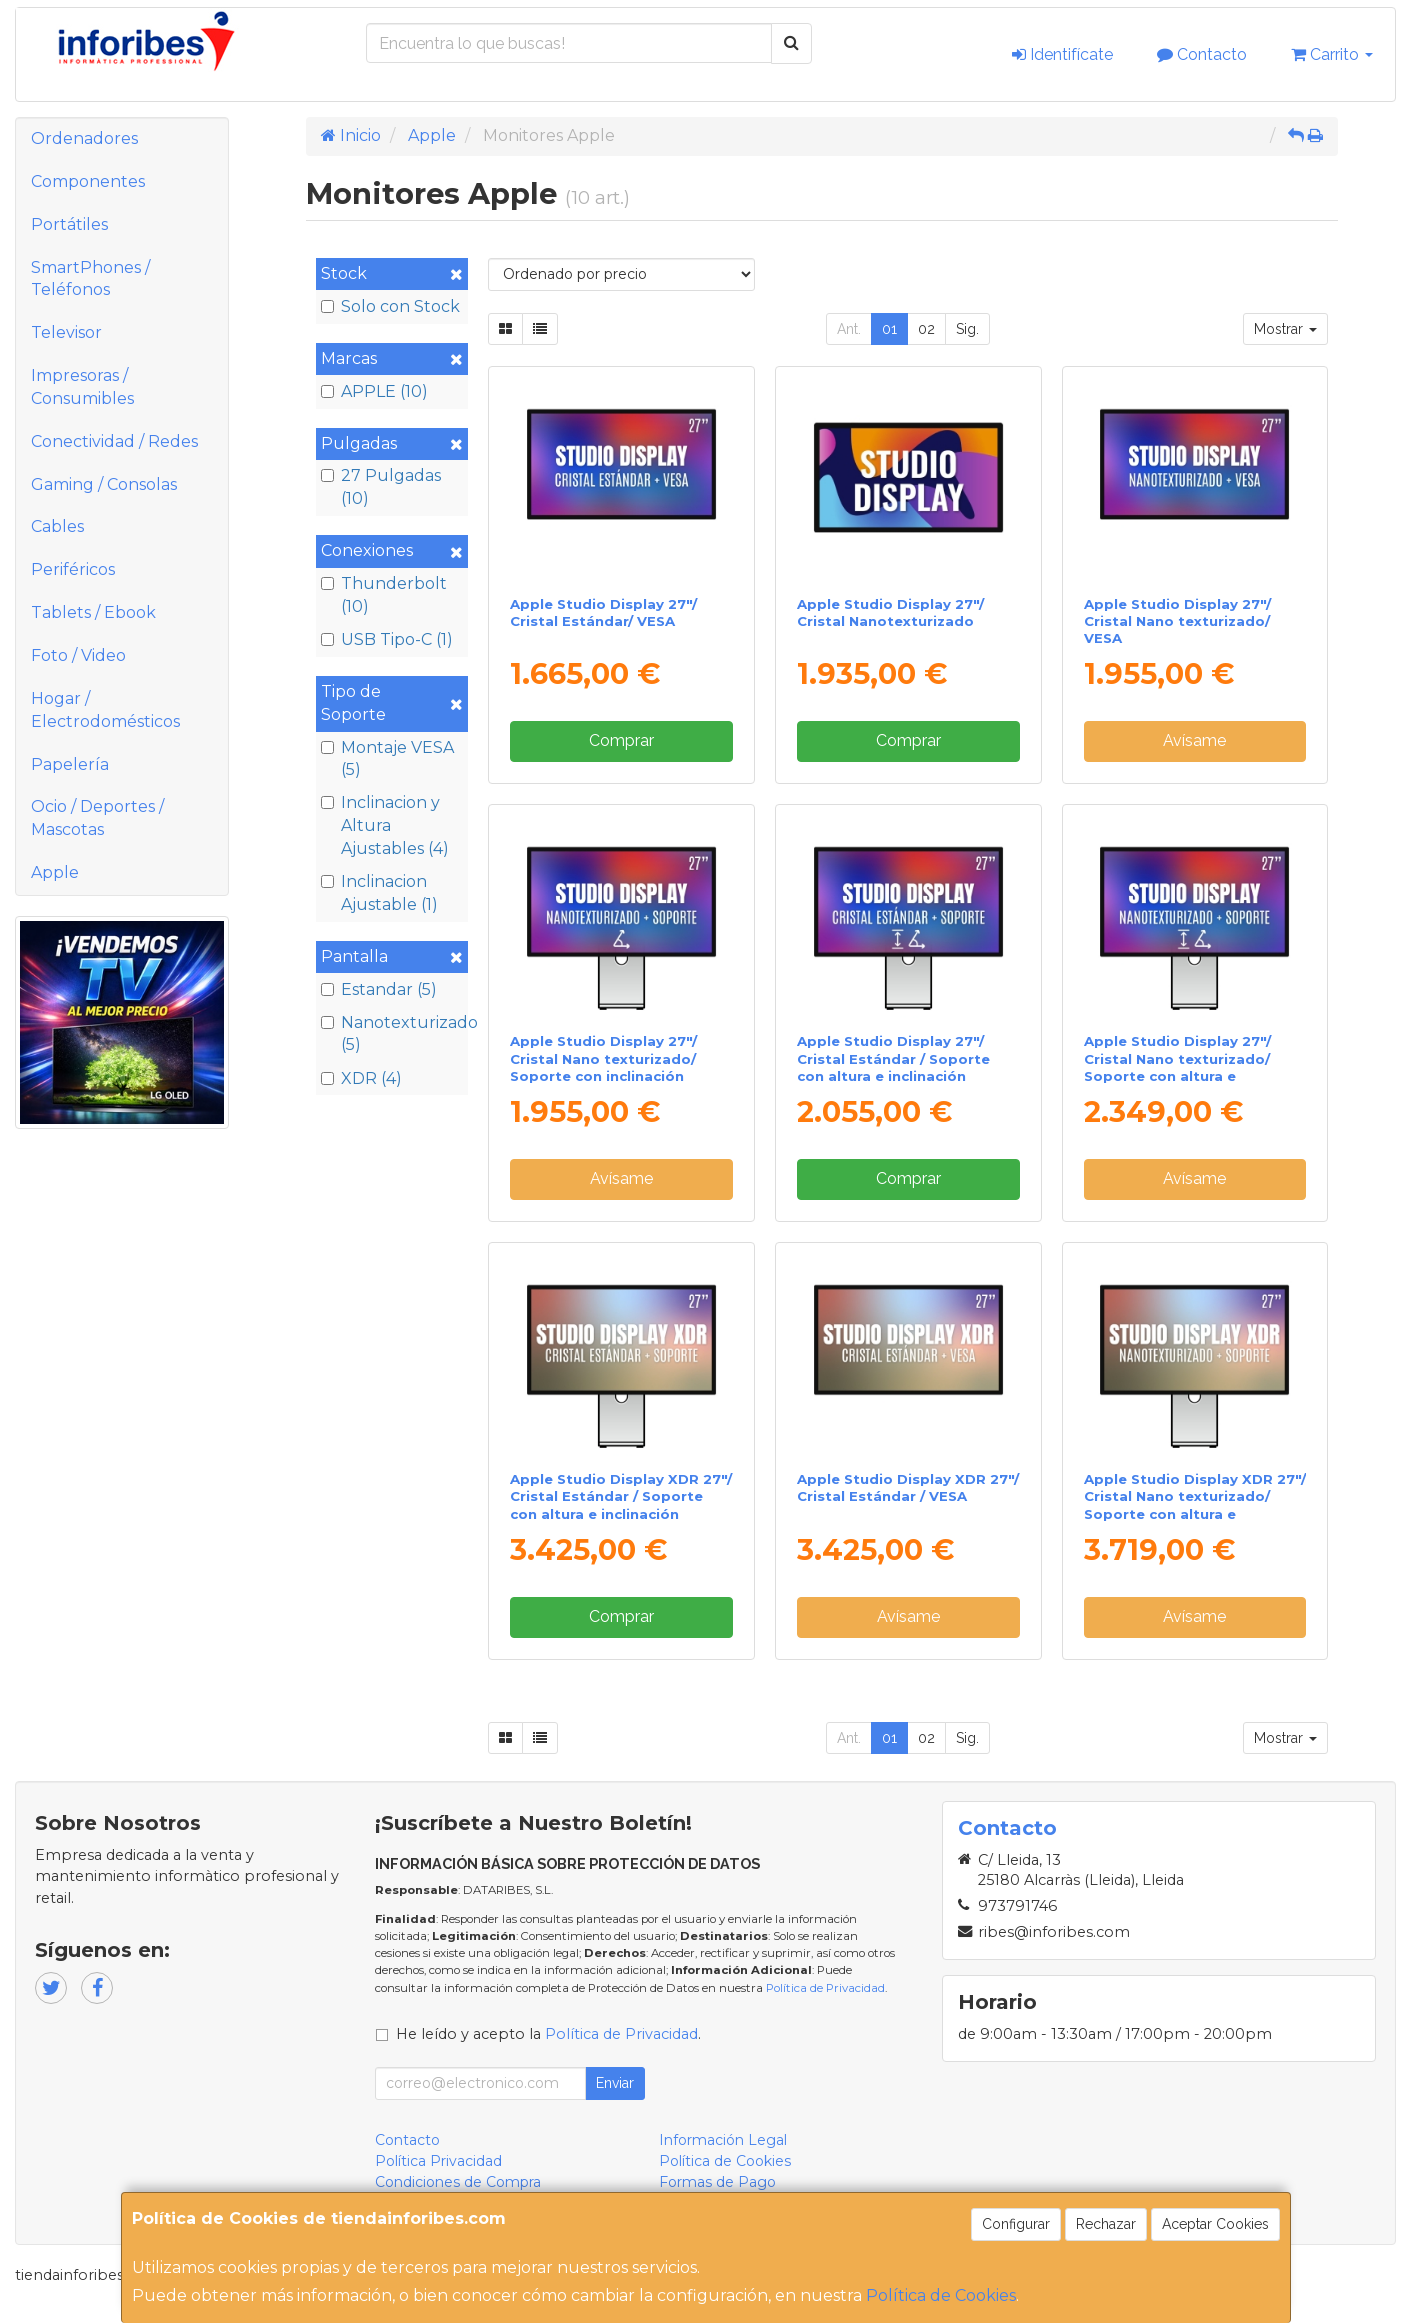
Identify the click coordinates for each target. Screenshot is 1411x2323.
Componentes (88, 181)
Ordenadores (84, 138)
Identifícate (1062, 54)
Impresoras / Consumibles (82, 387)
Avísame (1194, 740)
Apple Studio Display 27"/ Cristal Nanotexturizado (890, 612)
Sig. (967, 329)
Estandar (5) (379, 989)
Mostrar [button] (1285, 329)
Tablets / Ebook (93, 612)
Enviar (615, 2083)
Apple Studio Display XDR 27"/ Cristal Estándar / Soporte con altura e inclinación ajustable (621, 1505)
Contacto (1202, 54)
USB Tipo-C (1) (387, 639)
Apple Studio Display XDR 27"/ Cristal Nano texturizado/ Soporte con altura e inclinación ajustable (1195, 1505)
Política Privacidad (438, 2161)
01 (889, 329)
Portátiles (69, 224)
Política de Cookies (941, 2295)
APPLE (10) (374, 391)
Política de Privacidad (825, 1988)
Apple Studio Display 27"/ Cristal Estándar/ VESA (603, 612)
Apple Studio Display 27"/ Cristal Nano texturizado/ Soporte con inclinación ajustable (603, 1067)
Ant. (849, 329)
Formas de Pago (717, 2182)
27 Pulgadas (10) (381, 487)
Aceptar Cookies (1215, 2224)
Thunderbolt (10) (384, 595)
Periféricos (73, 569)
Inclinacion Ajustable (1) (379, 893)
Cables (57, 526)
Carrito (1332, 54)
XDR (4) (361, 1078)
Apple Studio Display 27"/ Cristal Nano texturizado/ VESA (1177, 621)
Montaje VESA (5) (387, 759)
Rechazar (1106, 2224)
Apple (55, 872)
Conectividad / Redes (114, 441)
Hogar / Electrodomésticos (105, 710)
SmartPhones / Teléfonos (90, 279)
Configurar (1016, 2224)
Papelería (70, 764)
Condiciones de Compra (458, 2182)
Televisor (66, 332)
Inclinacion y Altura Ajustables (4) (385, 825)
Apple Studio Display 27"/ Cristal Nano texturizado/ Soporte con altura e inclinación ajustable (1177, 1067)
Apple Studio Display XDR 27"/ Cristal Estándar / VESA (908, 1487)
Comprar (621, 740)
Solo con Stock (390, 306)
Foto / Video (78, 655)
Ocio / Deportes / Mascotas (97, 818)
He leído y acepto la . (548, 2034)
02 (926, 329)
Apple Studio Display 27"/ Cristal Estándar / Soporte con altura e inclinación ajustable (893, 1067)
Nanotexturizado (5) (392, 1034)
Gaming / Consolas (104, 484)
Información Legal (723, 2140)
